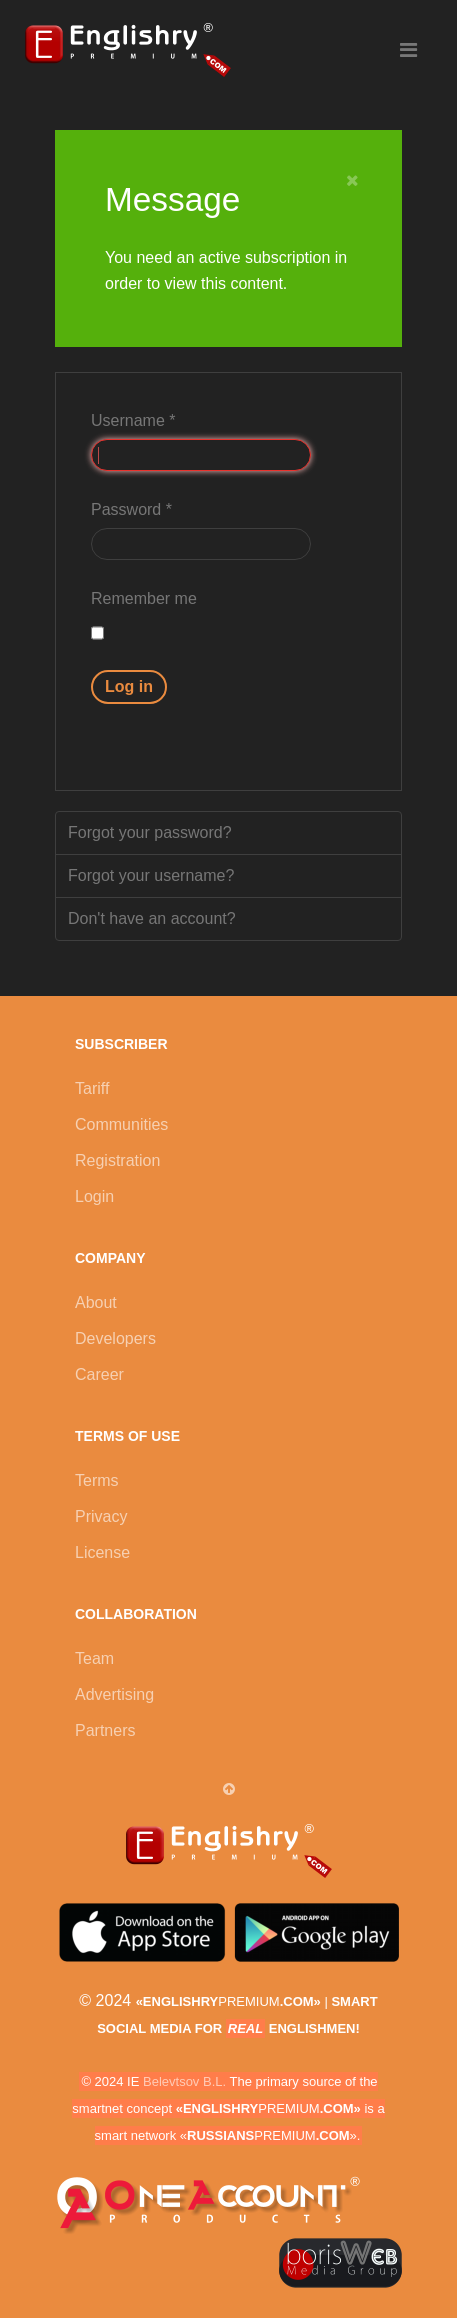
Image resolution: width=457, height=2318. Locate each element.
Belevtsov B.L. (184, 2081)
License (102, 1552)
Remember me (144, 598)
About (96, 1302)
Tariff (92, 1088)
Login (94, 1196)
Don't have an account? (152, 918)
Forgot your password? (150, 832)
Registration (117, 1160)
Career (99, 1374)
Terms (97, 1480)
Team (94, 1658)
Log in (129, 686)
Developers (115, 1338)
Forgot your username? (151, 875)
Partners (105, 1730)
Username (133, 420)
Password (131, 509)
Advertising (114, 1694)
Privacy (101, 1516)
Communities (121, 1124)
